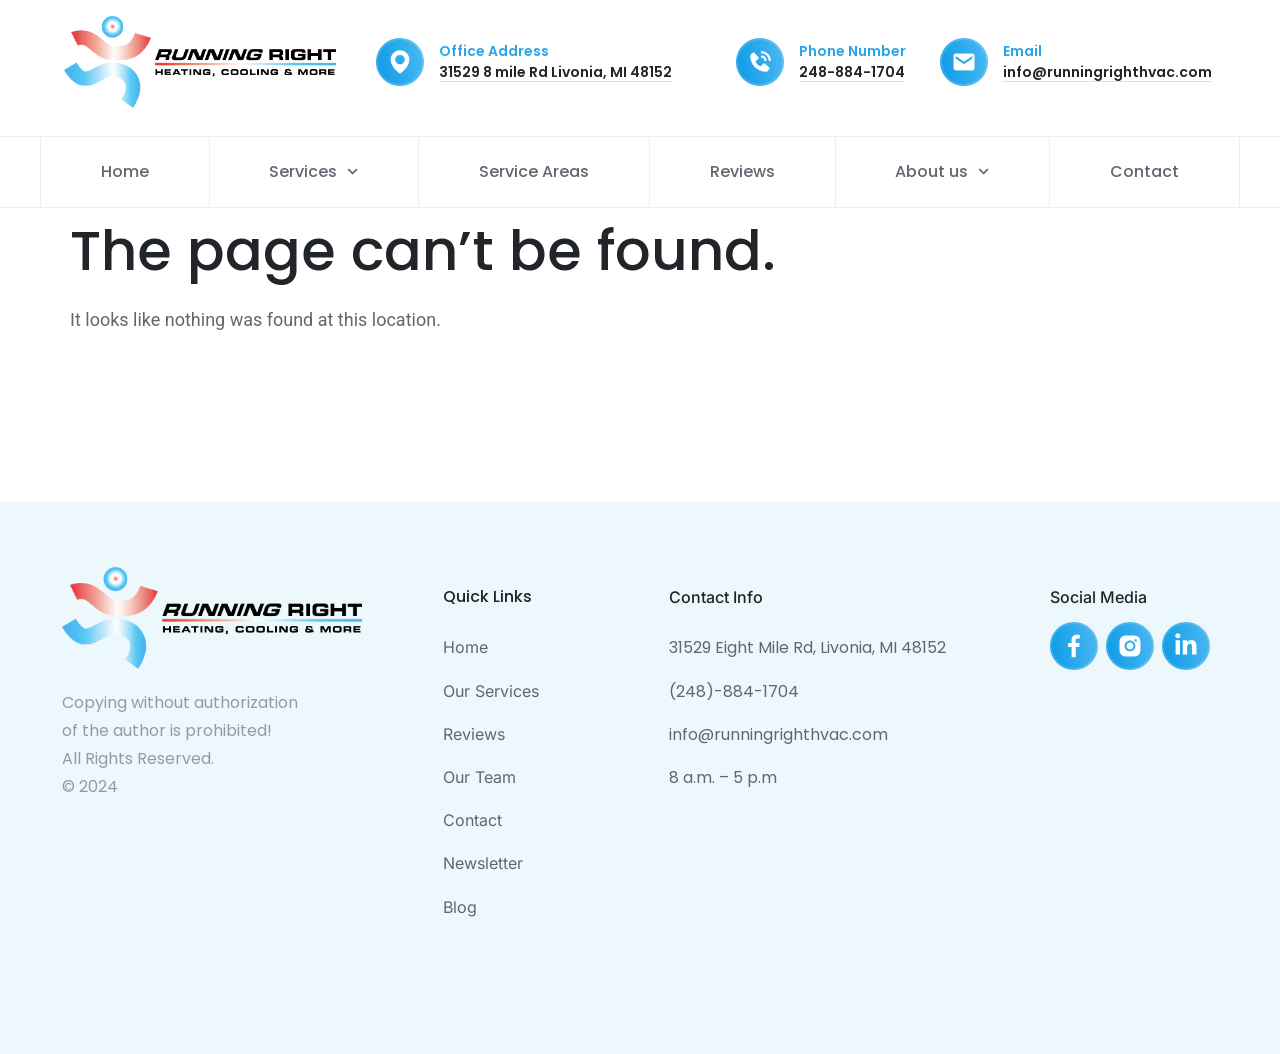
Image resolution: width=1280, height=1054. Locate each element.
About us (942, 171)
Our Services (491, 691)
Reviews (742, 171)
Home (125, 171)
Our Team (479, 777)
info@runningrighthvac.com (1107, 72)
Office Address (494, 51)
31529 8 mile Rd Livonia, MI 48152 (555, 72)
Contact (1144, 171)
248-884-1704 (852, 72)
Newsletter (483, 863)
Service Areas (534, 171)
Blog (460, 907)
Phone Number (852, 51)
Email (1022, 51)
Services (313, 171)
